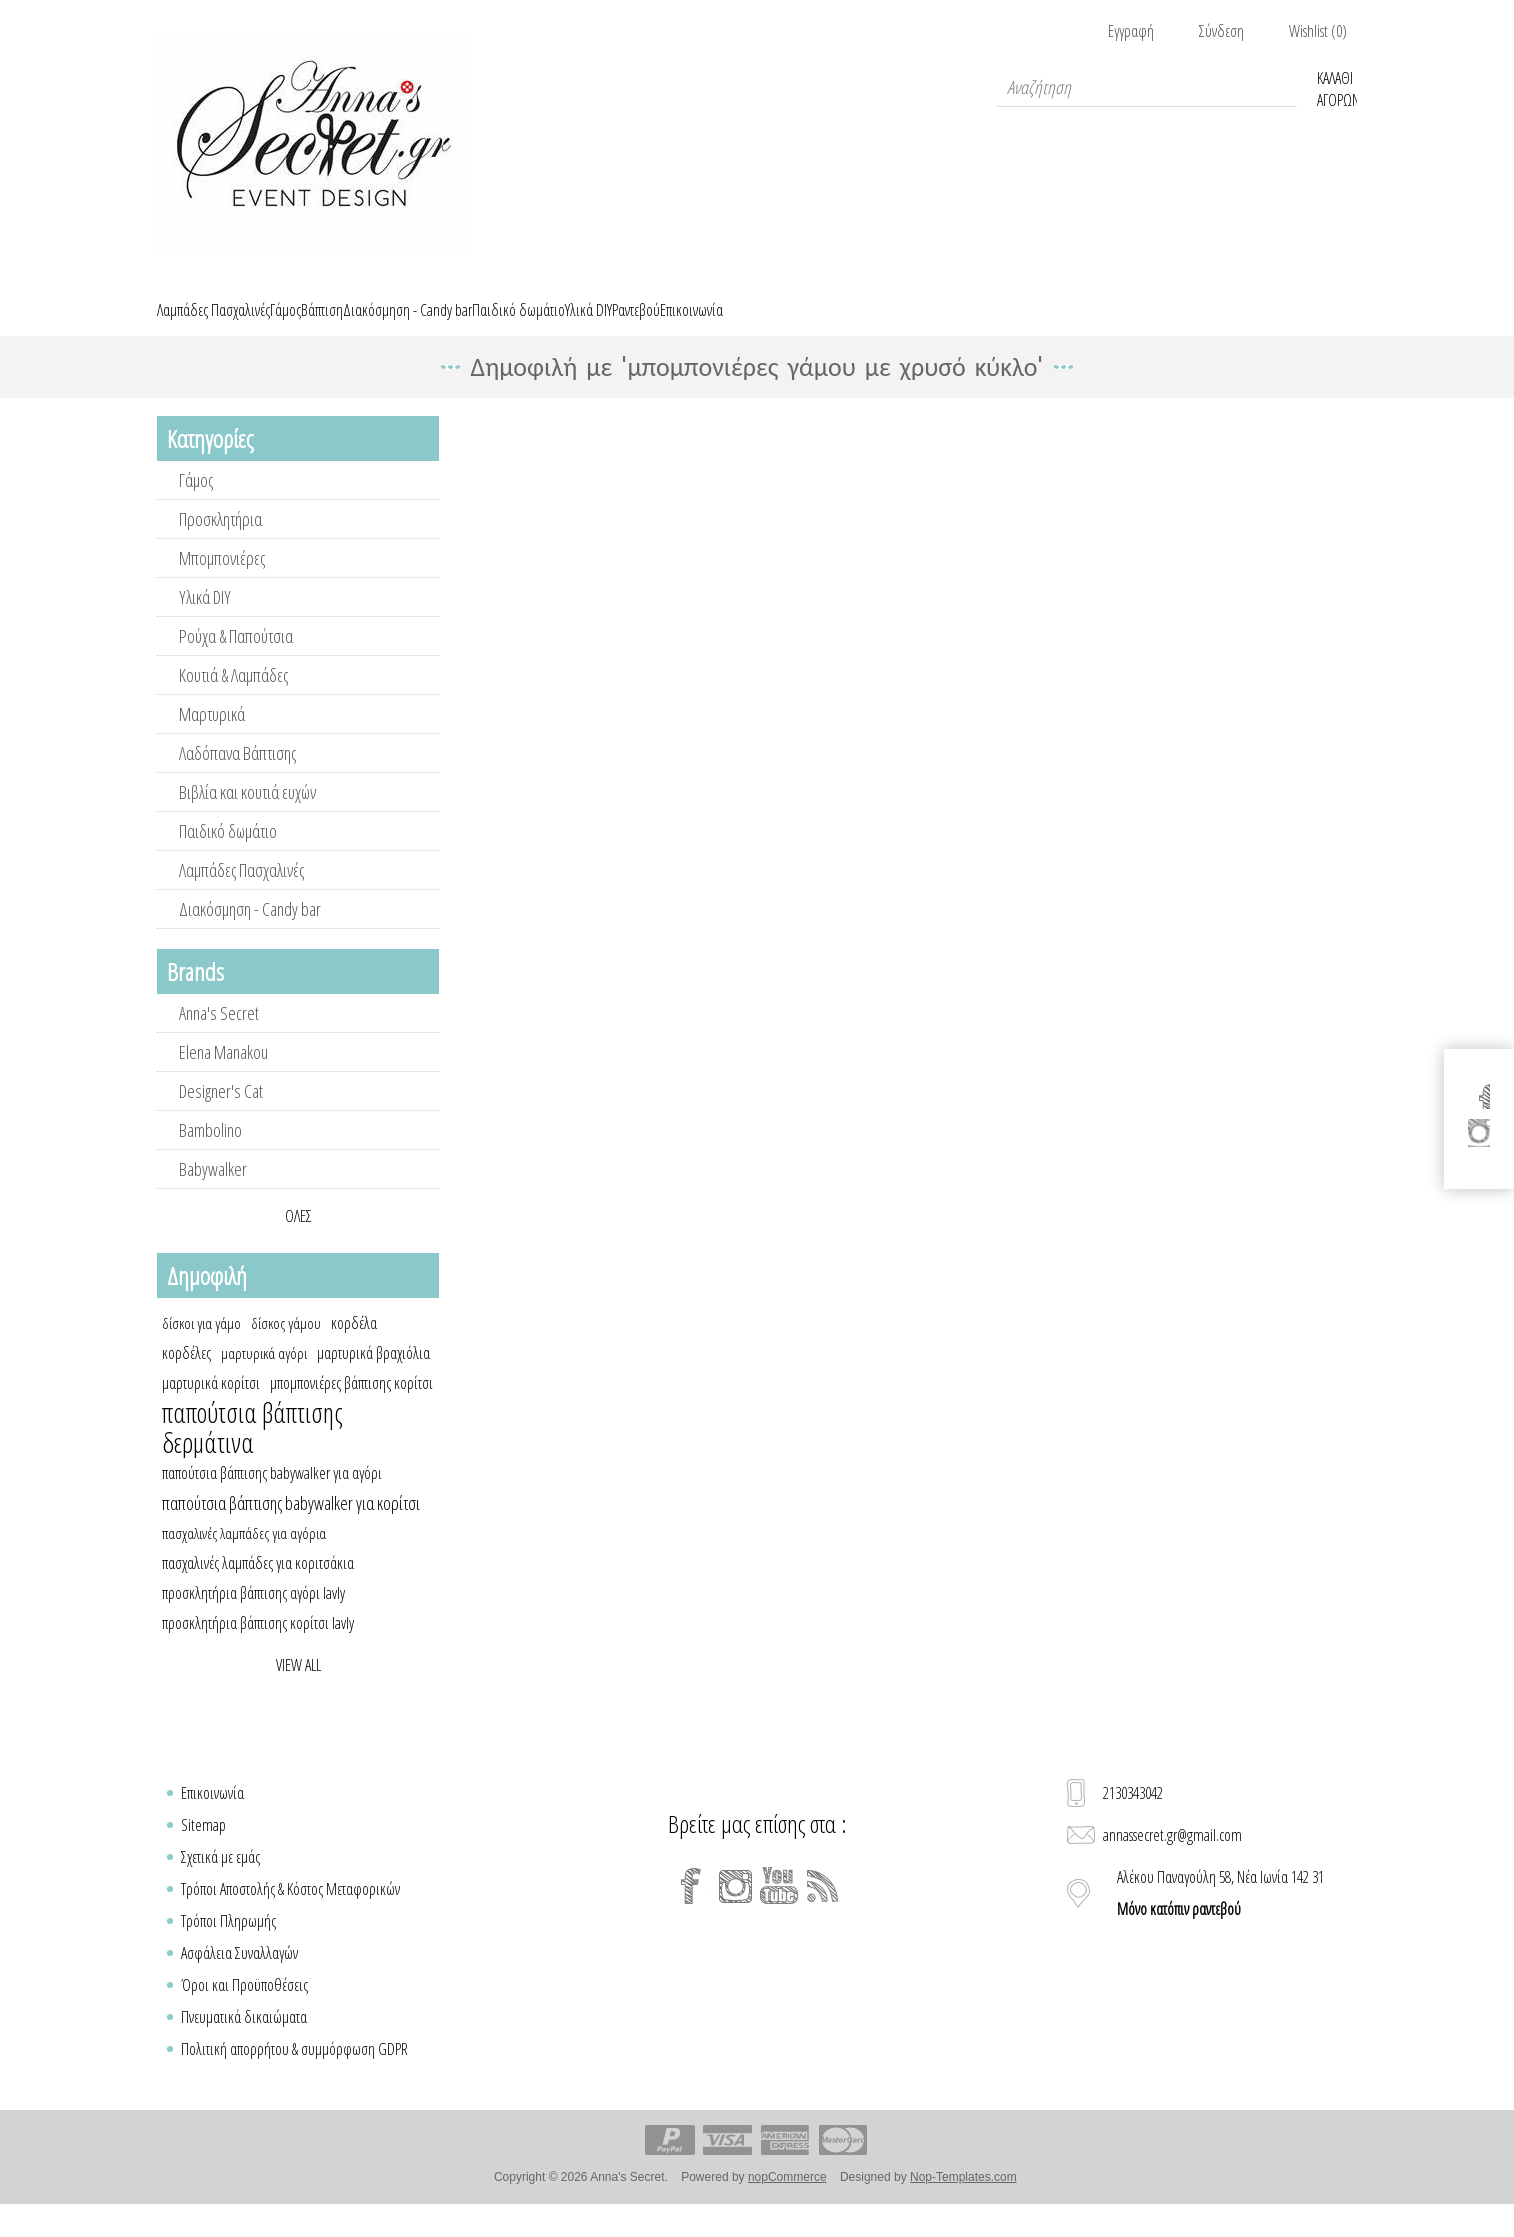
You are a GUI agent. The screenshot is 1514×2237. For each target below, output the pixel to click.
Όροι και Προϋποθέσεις (244, 2008)
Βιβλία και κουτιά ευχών (247, 815)
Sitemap (203, 1848)
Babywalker (213, 1192)
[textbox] (1147, 87)
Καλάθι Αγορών (1337, 87)
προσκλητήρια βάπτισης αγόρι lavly (253, 1616)
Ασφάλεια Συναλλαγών (239, 1976)
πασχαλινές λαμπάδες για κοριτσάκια (258, 1586)
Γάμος (196, 503)
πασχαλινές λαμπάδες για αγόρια (244, 1556)
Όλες (298, 1239)
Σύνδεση (1221, 31)
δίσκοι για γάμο (201, 1346)
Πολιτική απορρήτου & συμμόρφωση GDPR (294, 2072)
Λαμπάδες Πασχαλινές (241, 893)
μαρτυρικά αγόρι (264, 1376)
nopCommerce (787, 2200)
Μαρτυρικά (212, 737)
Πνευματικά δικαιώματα (244, 2040)
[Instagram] (735, 1909)
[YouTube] (779, 1909)
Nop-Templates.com (963, 2200)
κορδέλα (354, 1346)
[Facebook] (691, 1909)
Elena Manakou (223, 1075)
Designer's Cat (221, 1114)
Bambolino (210, 1153)
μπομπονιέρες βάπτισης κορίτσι (351, 1406)
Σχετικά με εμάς (220, 1880)
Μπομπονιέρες (222, 581)
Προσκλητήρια (220, 542)
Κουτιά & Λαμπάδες (233, 698)
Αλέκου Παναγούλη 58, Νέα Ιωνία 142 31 (1220, 1916)
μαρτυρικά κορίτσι (211, 1406)
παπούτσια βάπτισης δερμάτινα (252, 1451)
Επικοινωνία (212, 1816)
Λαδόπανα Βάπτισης (237, 776)
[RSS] (823, 1909)
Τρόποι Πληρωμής (228, 1944)
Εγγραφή (1131, 31)
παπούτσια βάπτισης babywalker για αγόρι (272, 1496)
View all (298, 1688)
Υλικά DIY (205, 620)
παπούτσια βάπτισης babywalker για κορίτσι (291, 1526)
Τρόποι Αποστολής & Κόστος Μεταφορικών (290, 1912)
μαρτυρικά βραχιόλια (373, 1376)
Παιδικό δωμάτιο (228, 854)
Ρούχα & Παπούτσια (236, 659)
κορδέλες (186, 1376)
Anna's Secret (219, 1036)
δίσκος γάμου (286, 1346)
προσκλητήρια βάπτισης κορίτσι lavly (258, 1646)
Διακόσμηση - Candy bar (250, 932)
